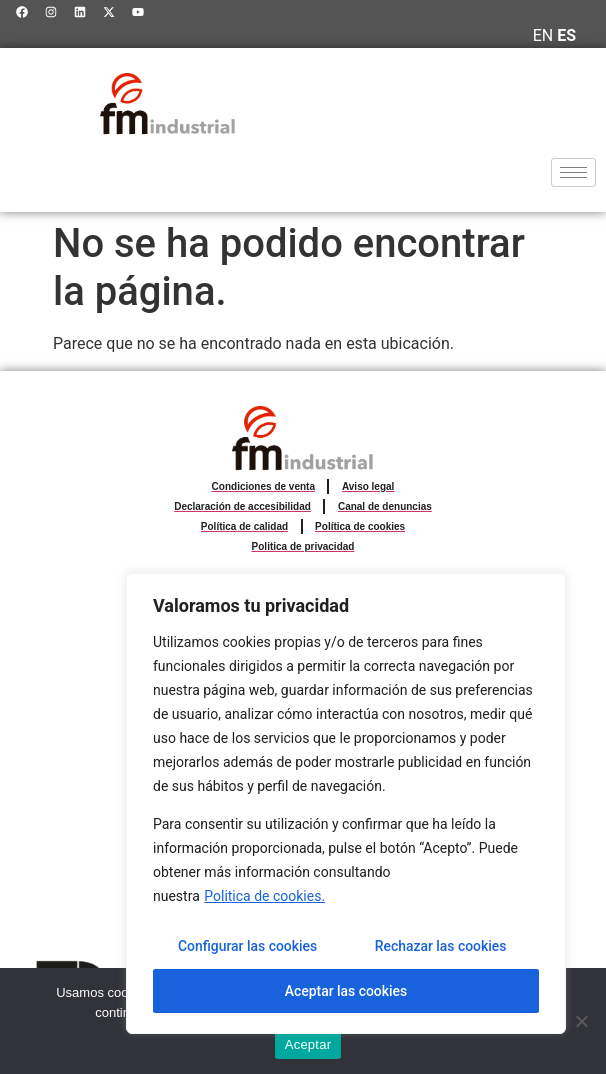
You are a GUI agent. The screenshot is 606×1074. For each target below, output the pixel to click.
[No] (581, 1021)
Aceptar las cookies (345, 991)
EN (543, 35)
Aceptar (308, 1044)
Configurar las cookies (247, 947)
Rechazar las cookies (440, 947)
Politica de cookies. (264, 897)
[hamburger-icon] (573, 172)
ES (566, 35)
